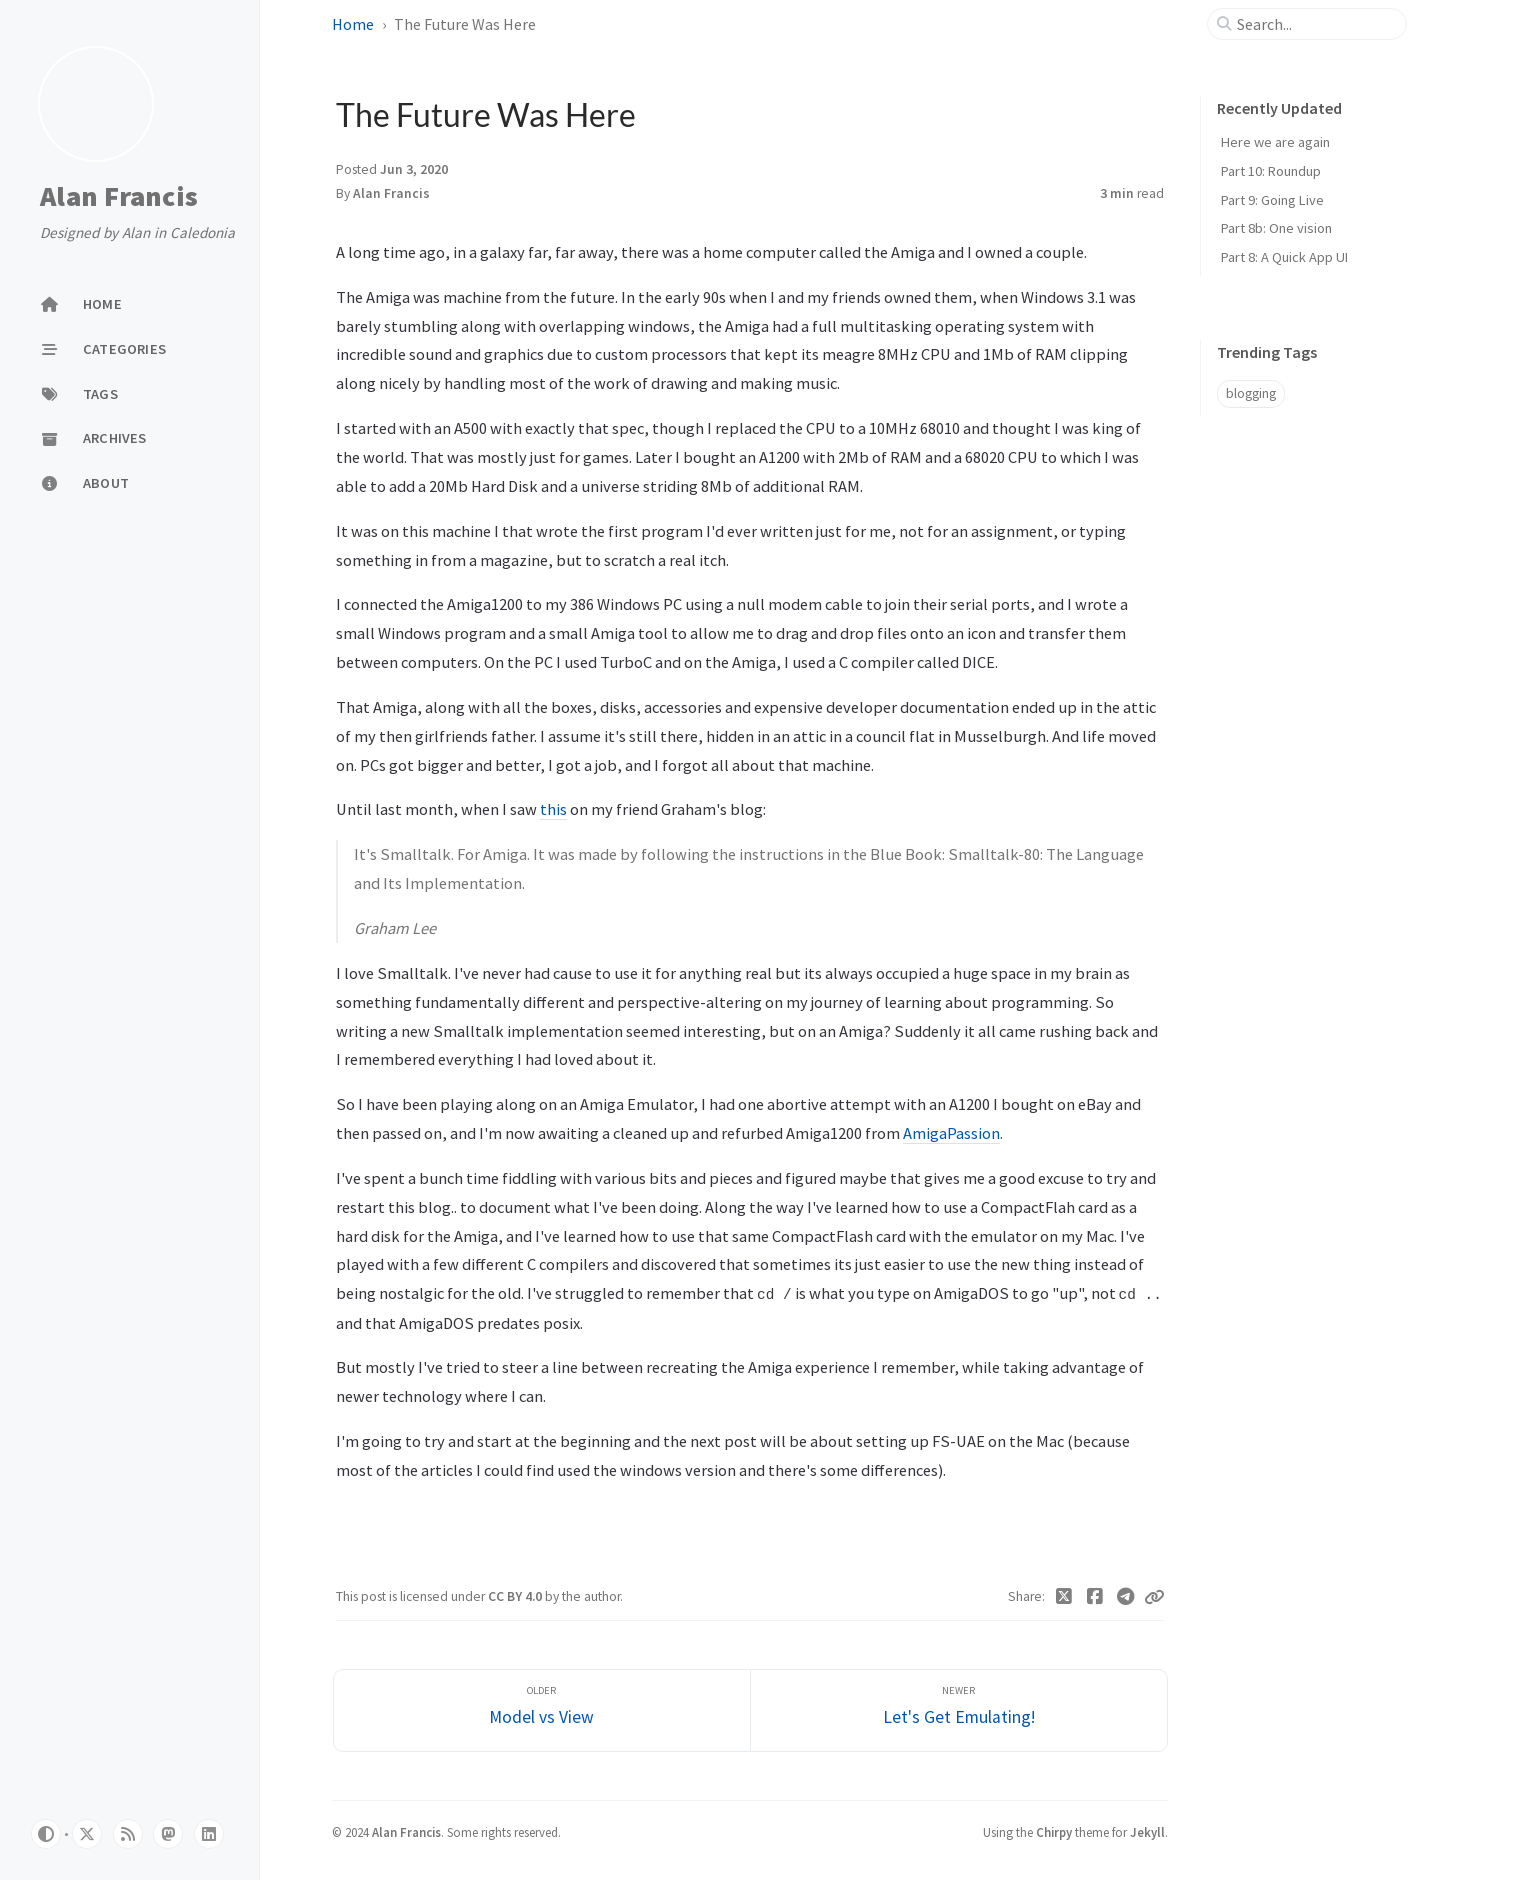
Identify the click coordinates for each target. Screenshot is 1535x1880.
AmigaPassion (951, 1133)
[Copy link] (1154, 1597)
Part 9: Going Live (1272, 200)
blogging (1251, 393)
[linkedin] (209, 1834)
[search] (1315, 24)
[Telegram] (1125, 1597)
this (553, 809)
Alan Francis (119, 197)
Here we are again (1275, 142)
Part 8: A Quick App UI (1284, 257)
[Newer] (959, 1710)
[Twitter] (1064, 1597)
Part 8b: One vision (1276, 228)
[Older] (542, 1710)
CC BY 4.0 (516, 1596)
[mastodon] (168, 1834)
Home (353, 24)
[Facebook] (1094, 1597)
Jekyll (1147, 1832)
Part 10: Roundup (1271, 171)
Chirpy (1054, 1832)
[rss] (128, 1834)
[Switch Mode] (46, 1834)
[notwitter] (87, 1834)
